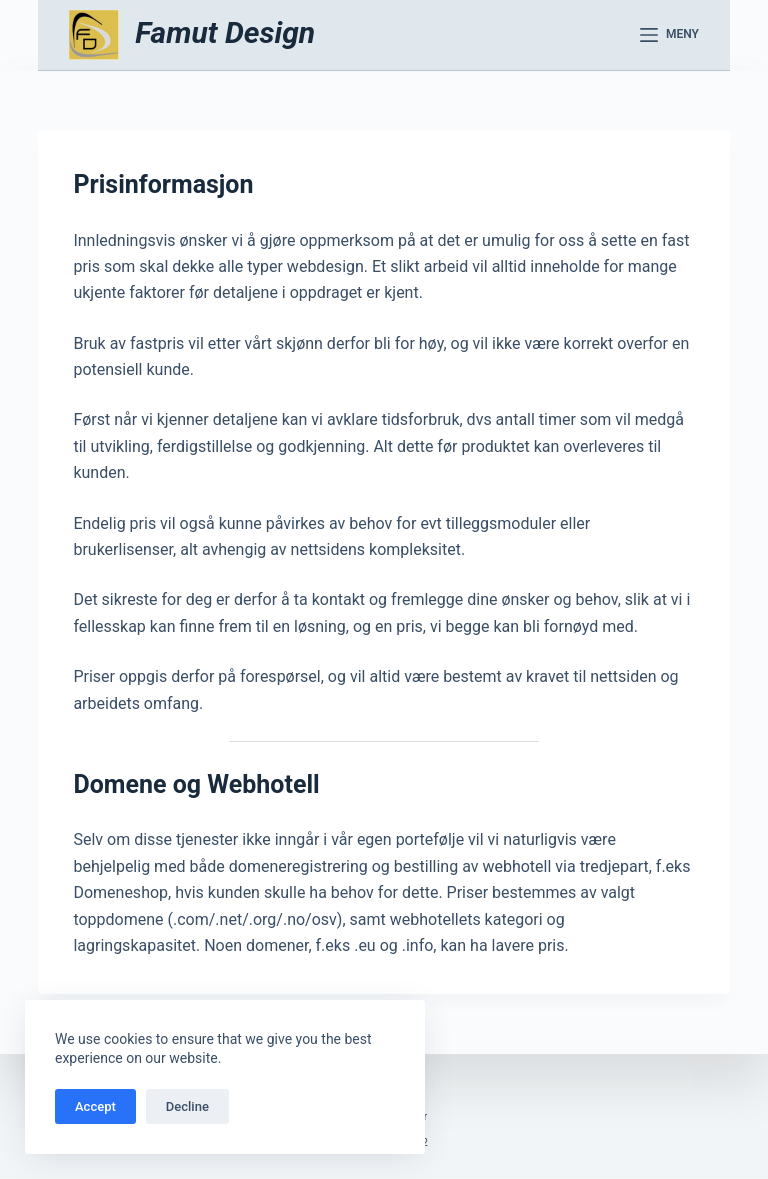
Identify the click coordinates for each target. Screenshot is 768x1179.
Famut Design (225, 32)
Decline (187, 1106)
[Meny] (669, 35)
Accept (95, 1106)
